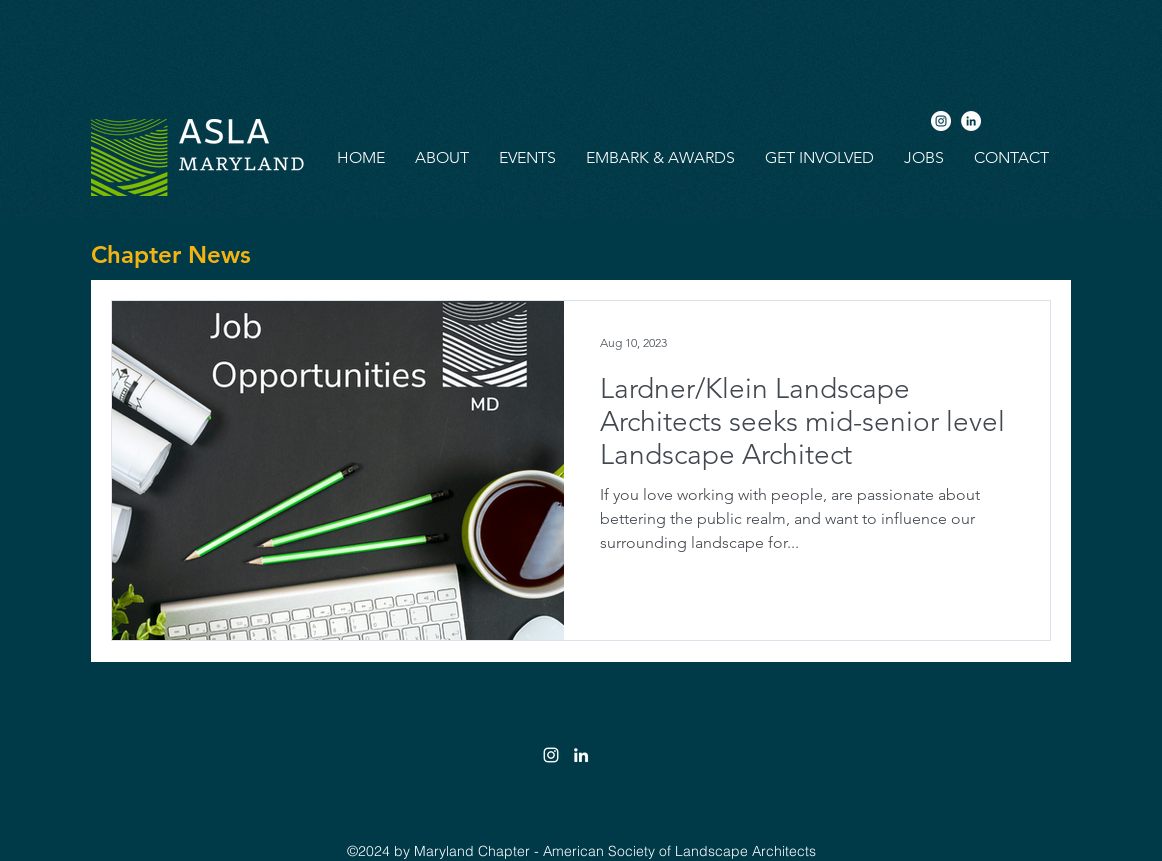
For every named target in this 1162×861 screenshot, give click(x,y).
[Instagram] (941, 121)
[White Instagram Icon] (551, 755)
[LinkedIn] (971, 121)
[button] (442, 158)
